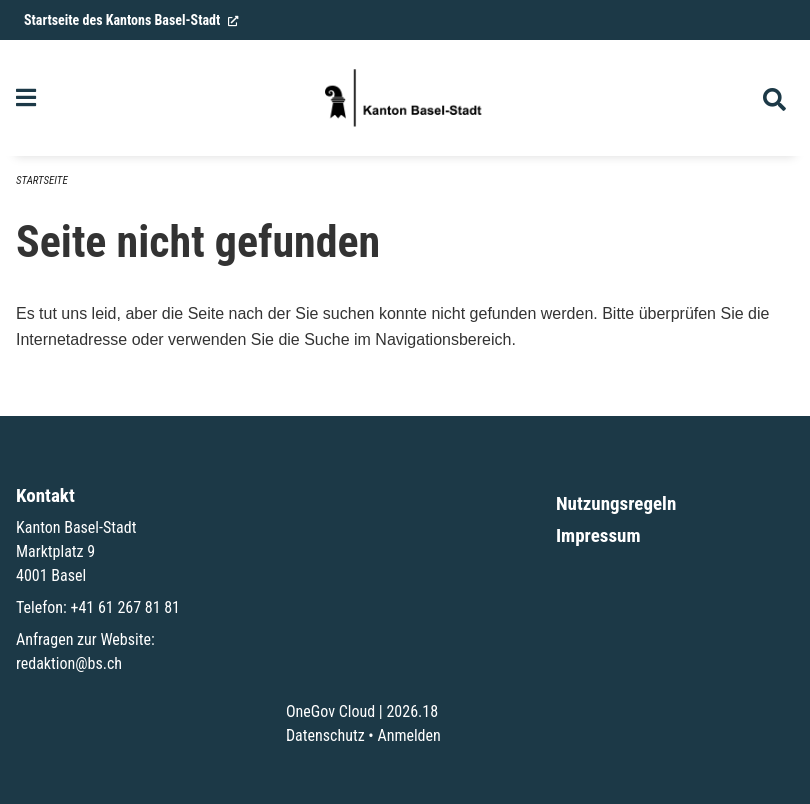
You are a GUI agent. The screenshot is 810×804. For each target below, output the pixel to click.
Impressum (598, 535)
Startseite (42, 180)
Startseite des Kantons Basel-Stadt (131, 20)
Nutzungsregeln (616, 503)
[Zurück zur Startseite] (405, 98)
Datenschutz (325, 735)
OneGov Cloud (330, 711)
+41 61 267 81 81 (125, 607)
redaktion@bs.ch (69, 663)
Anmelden (408, 735)
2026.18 (412, 711)
